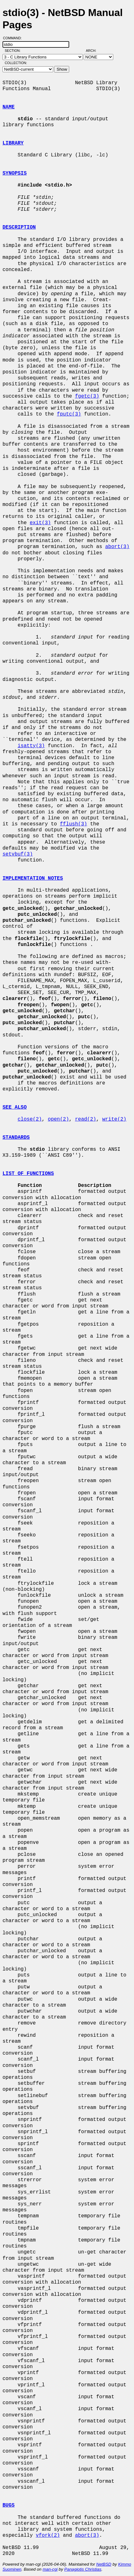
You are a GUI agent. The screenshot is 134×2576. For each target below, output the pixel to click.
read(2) (85, 1119)
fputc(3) (69, 414)
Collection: (16, 63)
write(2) (114, 1119)
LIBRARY (13, 143)
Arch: (94, 50)
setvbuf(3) (18, 854)
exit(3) (40, 522)
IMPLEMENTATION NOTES (33, 878)
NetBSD (103, 2564)
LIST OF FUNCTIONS (28, 1173)
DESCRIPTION (19, 227)
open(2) (58, 1119)
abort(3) (117, 546)
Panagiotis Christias (82, 2569)
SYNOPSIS (15, 173)
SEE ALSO (15, 1107)
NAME (8, 107)
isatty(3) (31, 745)
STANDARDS (16, 1137)
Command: (14, 38)
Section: (14, 50)
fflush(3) (73, 824)
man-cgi (49, 2569)
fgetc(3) (87, 396)
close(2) (30, 1119)
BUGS (8, 2505)
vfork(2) (48, 2535)
